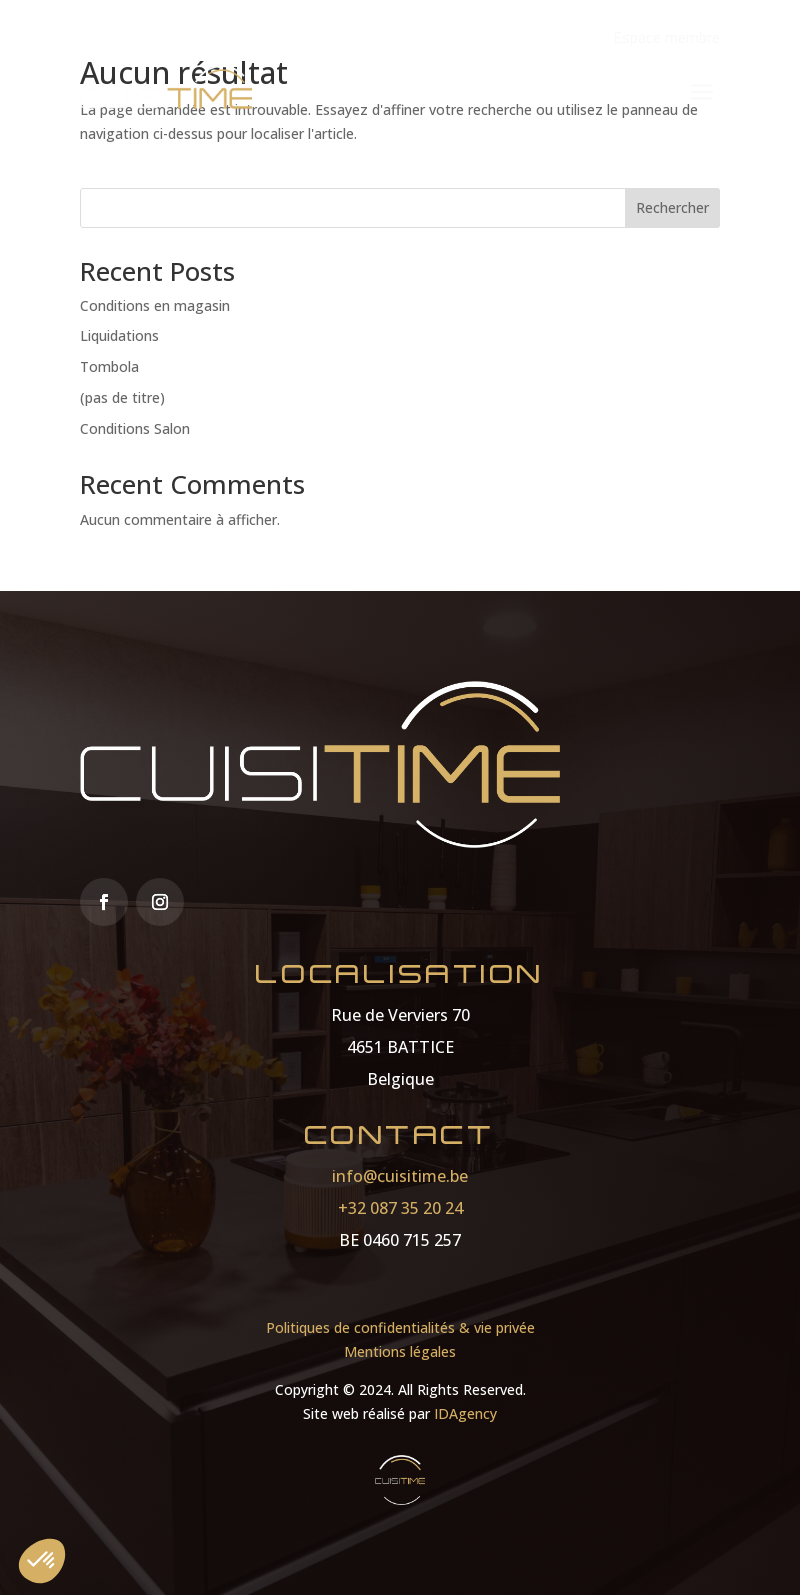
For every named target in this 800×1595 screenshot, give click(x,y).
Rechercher (672, 207)
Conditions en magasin (155, 305)
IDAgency (465, 1413)
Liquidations (119, 335)
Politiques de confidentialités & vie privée (400, 1327)
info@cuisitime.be (400, 1176)
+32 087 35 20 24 (400, 1208)
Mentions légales (400, 1351)
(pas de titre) (122, 397)
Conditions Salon (135, 428)
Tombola (109, 366)
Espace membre (666, 37)
